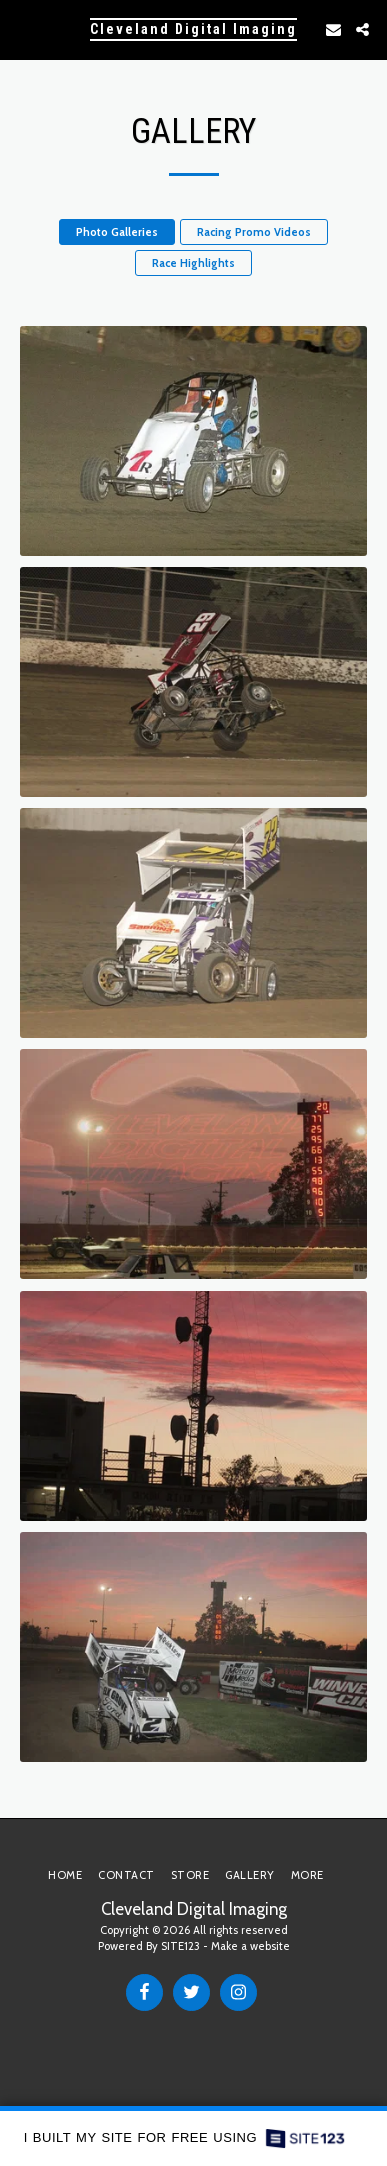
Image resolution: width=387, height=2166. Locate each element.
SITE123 (180, 1946)
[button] (22, 29)
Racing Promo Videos (254, 232)
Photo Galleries (117, 232)
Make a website (250, 1946)
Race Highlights (193, 263)
